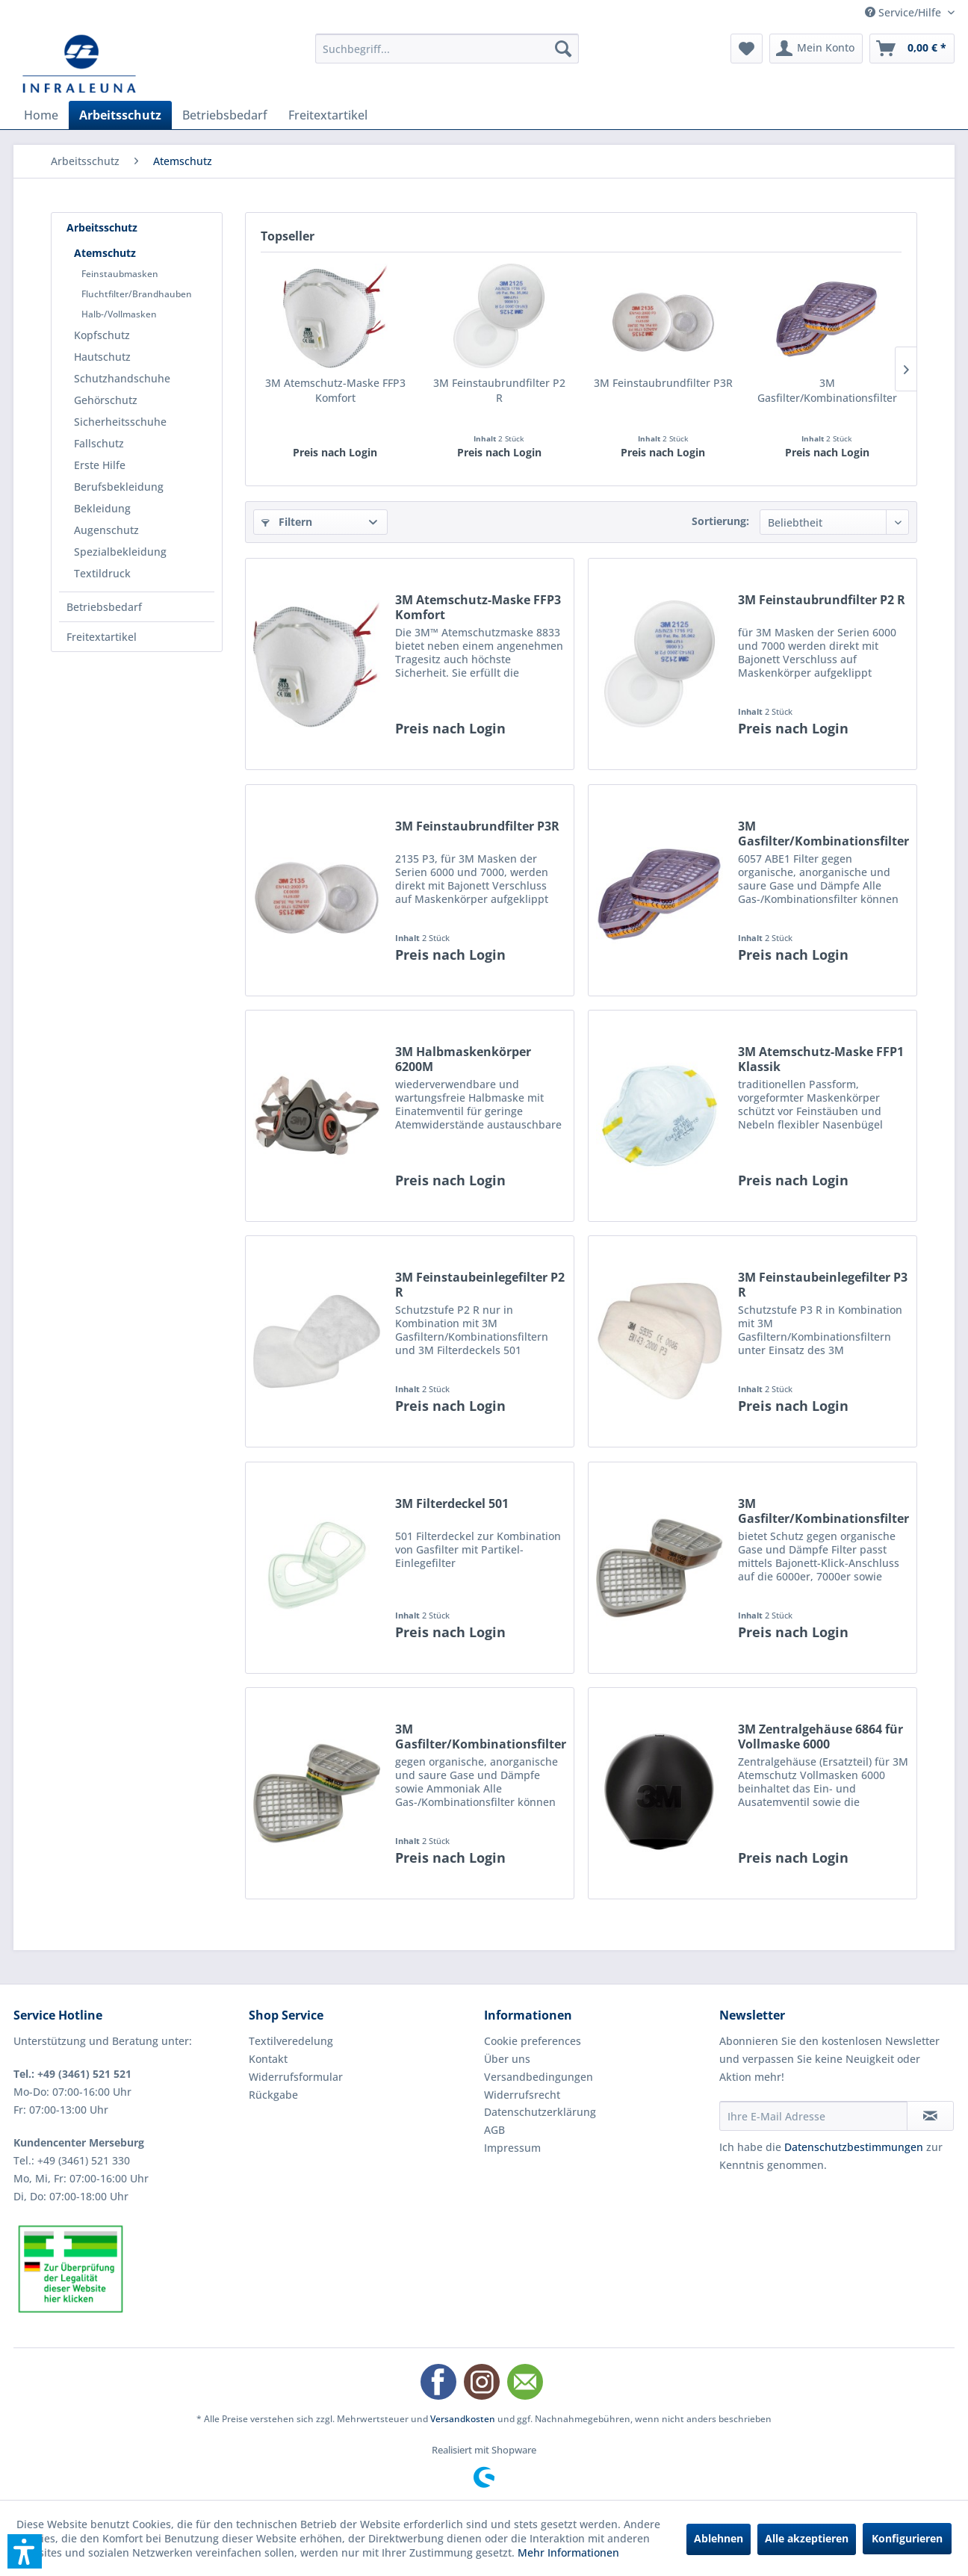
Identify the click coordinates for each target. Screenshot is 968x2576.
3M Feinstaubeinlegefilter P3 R (823, 1285)
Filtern (286, 522)
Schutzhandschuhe (122, 378)
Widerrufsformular (296, 2077)
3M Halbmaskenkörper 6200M (463, 1059)
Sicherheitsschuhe (120, 422)
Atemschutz (105, 253)
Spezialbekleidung (120, 551)
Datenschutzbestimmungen (853, 2147)
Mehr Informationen (568, 2552)
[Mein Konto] (816, 48)
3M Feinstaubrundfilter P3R (663, 383)
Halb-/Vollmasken (119, 314)
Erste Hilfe (99, 465)
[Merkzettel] (746, 48)
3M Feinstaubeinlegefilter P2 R (480, 1285)
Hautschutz (102, 357)
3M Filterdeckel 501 (452, 1504)
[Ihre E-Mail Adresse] (813, 2116)
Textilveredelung (291, 2041)
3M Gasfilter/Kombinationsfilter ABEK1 (480, 1736)
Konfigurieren (907, 2538)
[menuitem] (447, 48)
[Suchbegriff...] (447, 48)
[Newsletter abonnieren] (930, 2116)
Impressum (512, 2148)
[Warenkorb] (912, 48)
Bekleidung (102, 508)
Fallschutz (99, 443)
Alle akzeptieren (806, 2538)
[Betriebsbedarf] (225, 115)
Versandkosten (462, 2418)
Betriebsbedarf (104, 607)
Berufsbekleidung (119, 486)
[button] (24, 2551)
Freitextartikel (101, 637)
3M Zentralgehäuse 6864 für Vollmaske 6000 (820, 1736)
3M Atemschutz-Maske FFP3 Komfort (335, 390)
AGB (494, 2130)
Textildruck (102, 573)
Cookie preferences (532, 2041)
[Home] (41, 115)
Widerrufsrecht (522, 2095)
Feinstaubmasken (119, 273)
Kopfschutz (102, 335)
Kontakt (268, 2059)
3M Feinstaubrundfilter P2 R (499, 390)
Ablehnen (718, 2538)
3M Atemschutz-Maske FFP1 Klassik (821, 1059)
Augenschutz (106, 530)
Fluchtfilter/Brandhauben (136, 294)
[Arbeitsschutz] (120, 115)
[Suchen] (563, 48)
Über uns (507, 2059)
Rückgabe (273, 2095)
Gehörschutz (105, 400)
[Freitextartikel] (328, 115)
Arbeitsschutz (101, 227)
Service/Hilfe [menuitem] (904, 12)
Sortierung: (720, 521)
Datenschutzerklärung (540, 2112)
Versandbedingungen (538, 2077)
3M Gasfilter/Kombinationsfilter (827, 390)
